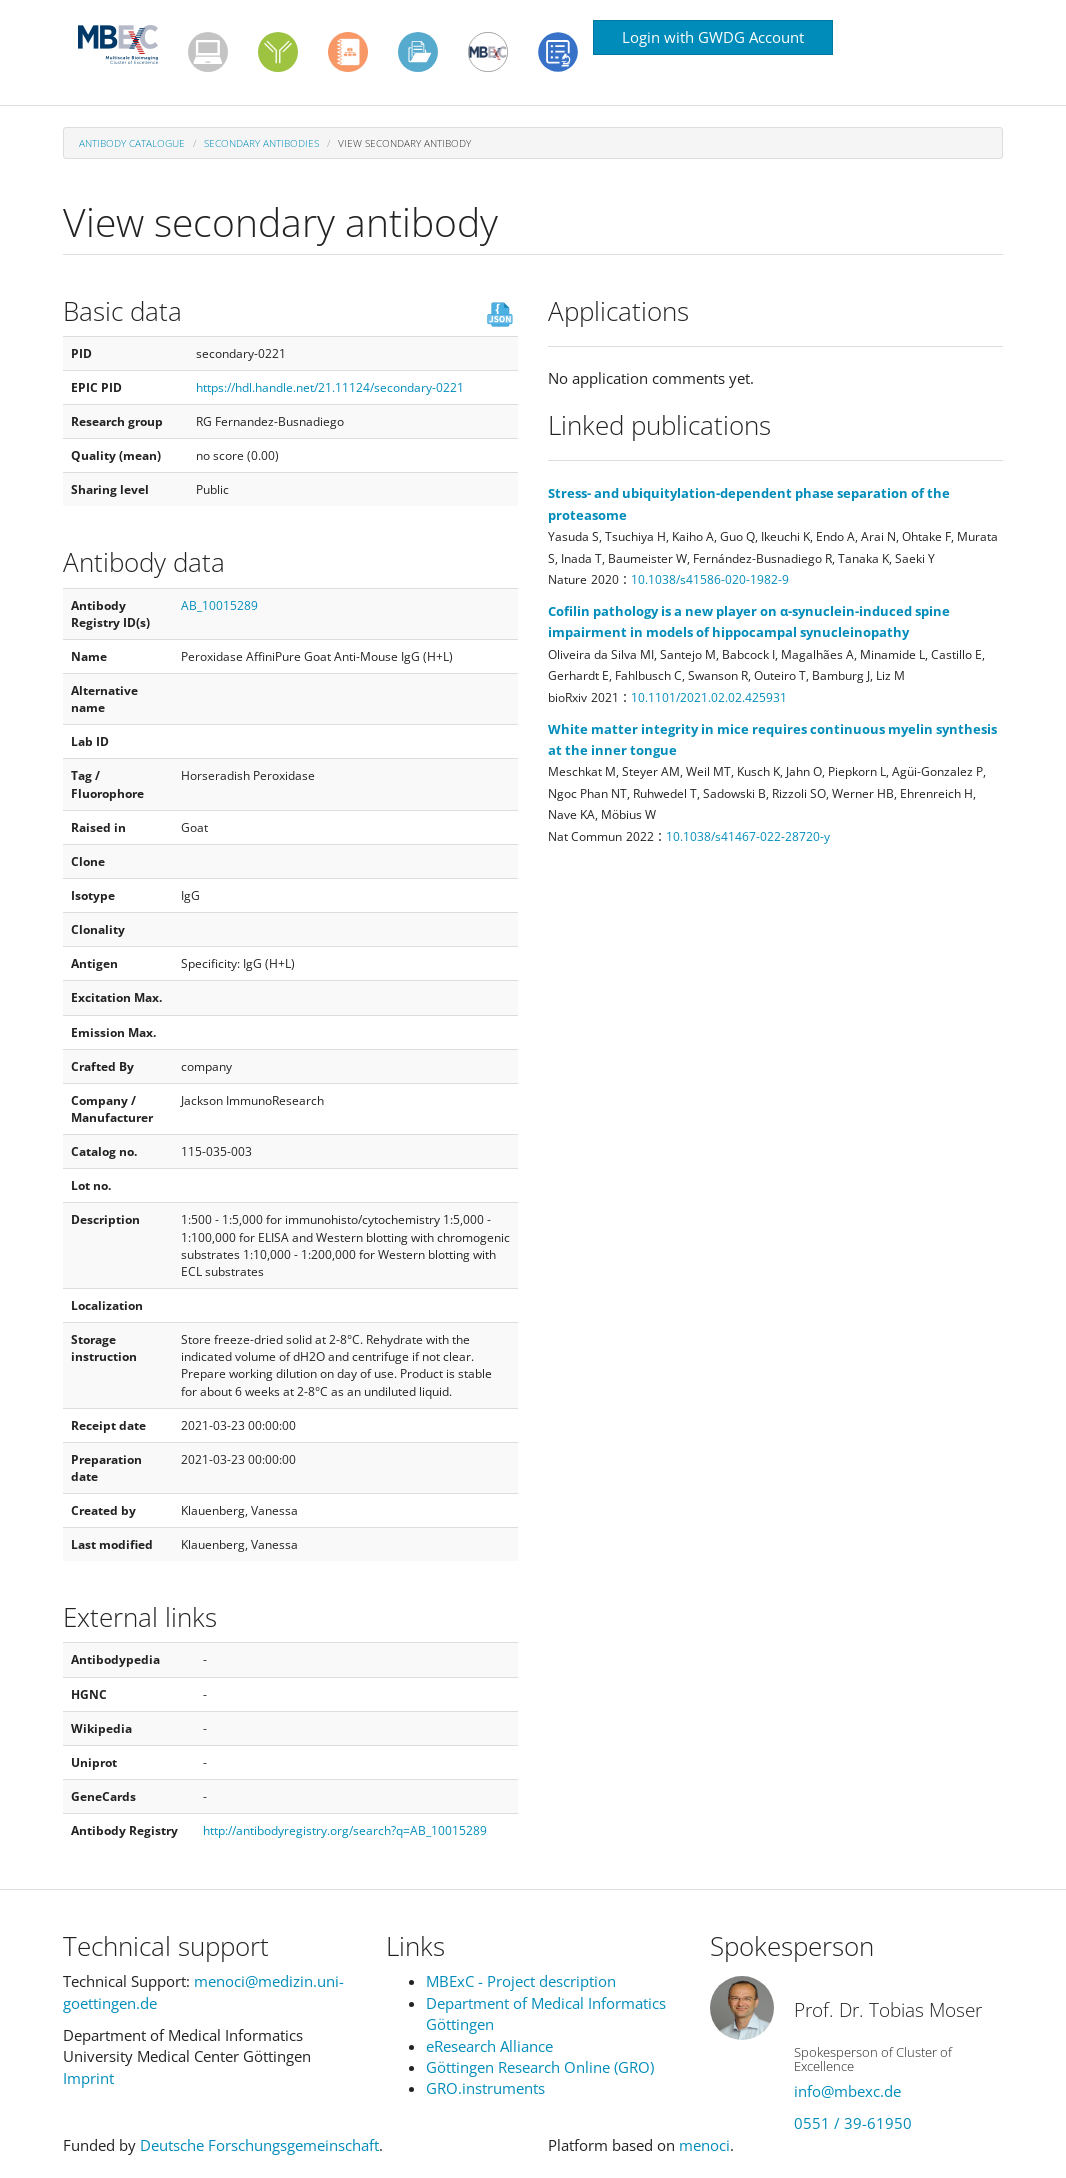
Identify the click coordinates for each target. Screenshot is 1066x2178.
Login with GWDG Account (713, 37)
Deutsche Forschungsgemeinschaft (259, 2145)
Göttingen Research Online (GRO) (540, 2067)
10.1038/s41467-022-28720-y (748, 836)
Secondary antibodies (261, 143)
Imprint (88, 2078)
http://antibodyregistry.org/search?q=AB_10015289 (345, 1830)
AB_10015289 (219, 605)
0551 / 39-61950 (853, 2123)
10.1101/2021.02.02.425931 (709, 697)
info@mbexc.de (847, 2091)
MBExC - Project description (521, 1981)
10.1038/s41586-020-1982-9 (710, 579)
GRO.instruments (485, 2088)
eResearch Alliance (489, 2046)
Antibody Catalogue (132, 143)
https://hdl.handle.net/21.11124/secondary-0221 (330, 387)
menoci (704, 2145)
